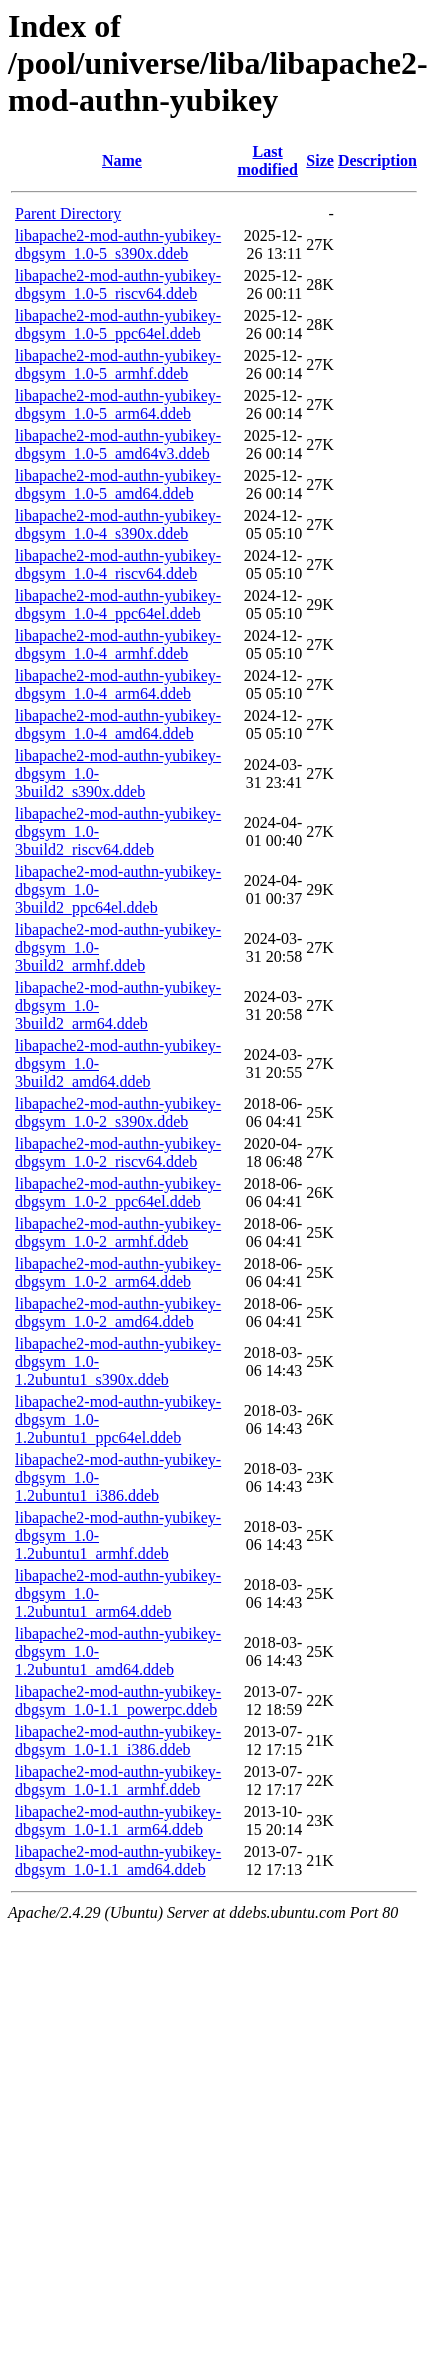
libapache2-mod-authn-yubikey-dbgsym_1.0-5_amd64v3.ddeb (118, 444)
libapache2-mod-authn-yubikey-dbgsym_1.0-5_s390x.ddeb (118, 244)
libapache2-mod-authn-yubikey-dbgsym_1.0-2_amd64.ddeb (118, 1312)
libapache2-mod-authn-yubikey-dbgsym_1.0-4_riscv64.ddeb (118, 564)
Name (122, 160)
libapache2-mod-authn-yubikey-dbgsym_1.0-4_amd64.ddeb (118, 724)
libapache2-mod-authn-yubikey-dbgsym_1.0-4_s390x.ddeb (118, 524)
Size (320, 160)
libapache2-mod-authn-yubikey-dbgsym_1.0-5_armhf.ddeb (118, 364)
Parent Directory (68, 213)
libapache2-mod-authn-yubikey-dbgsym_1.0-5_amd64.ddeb (118, 484)
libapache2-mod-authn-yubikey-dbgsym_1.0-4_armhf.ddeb (118, 644)
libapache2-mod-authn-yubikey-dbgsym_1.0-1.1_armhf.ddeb (118, 1780)
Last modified (267, 160)
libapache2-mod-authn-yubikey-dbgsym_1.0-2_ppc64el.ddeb (118, 1192)
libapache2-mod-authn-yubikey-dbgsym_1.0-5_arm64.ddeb (118, 404)
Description (377, 160)
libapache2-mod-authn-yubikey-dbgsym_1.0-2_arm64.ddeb (118, 1272)
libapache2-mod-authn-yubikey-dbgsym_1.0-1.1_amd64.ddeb (118, 1860)
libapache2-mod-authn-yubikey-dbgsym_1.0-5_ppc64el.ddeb (118, 324)
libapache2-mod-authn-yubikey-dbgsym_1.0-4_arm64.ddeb (118, 684)
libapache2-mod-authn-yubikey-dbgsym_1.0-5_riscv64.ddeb (118, 284)
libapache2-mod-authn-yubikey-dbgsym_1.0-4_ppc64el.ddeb (118, 604)
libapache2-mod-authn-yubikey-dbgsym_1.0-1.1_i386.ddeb (118, 1740)
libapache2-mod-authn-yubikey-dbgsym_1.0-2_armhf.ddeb (118, 1232)
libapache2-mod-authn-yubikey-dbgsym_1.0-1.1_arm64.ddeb (118, 1820)
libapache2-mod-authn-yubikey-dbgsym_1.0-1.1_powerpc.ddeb (118, 1700)
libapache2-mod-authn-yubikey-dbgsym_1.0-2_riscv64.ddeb (118, 1152)
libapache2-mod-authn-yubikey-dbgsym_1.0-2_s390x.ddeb (118, 1112)
